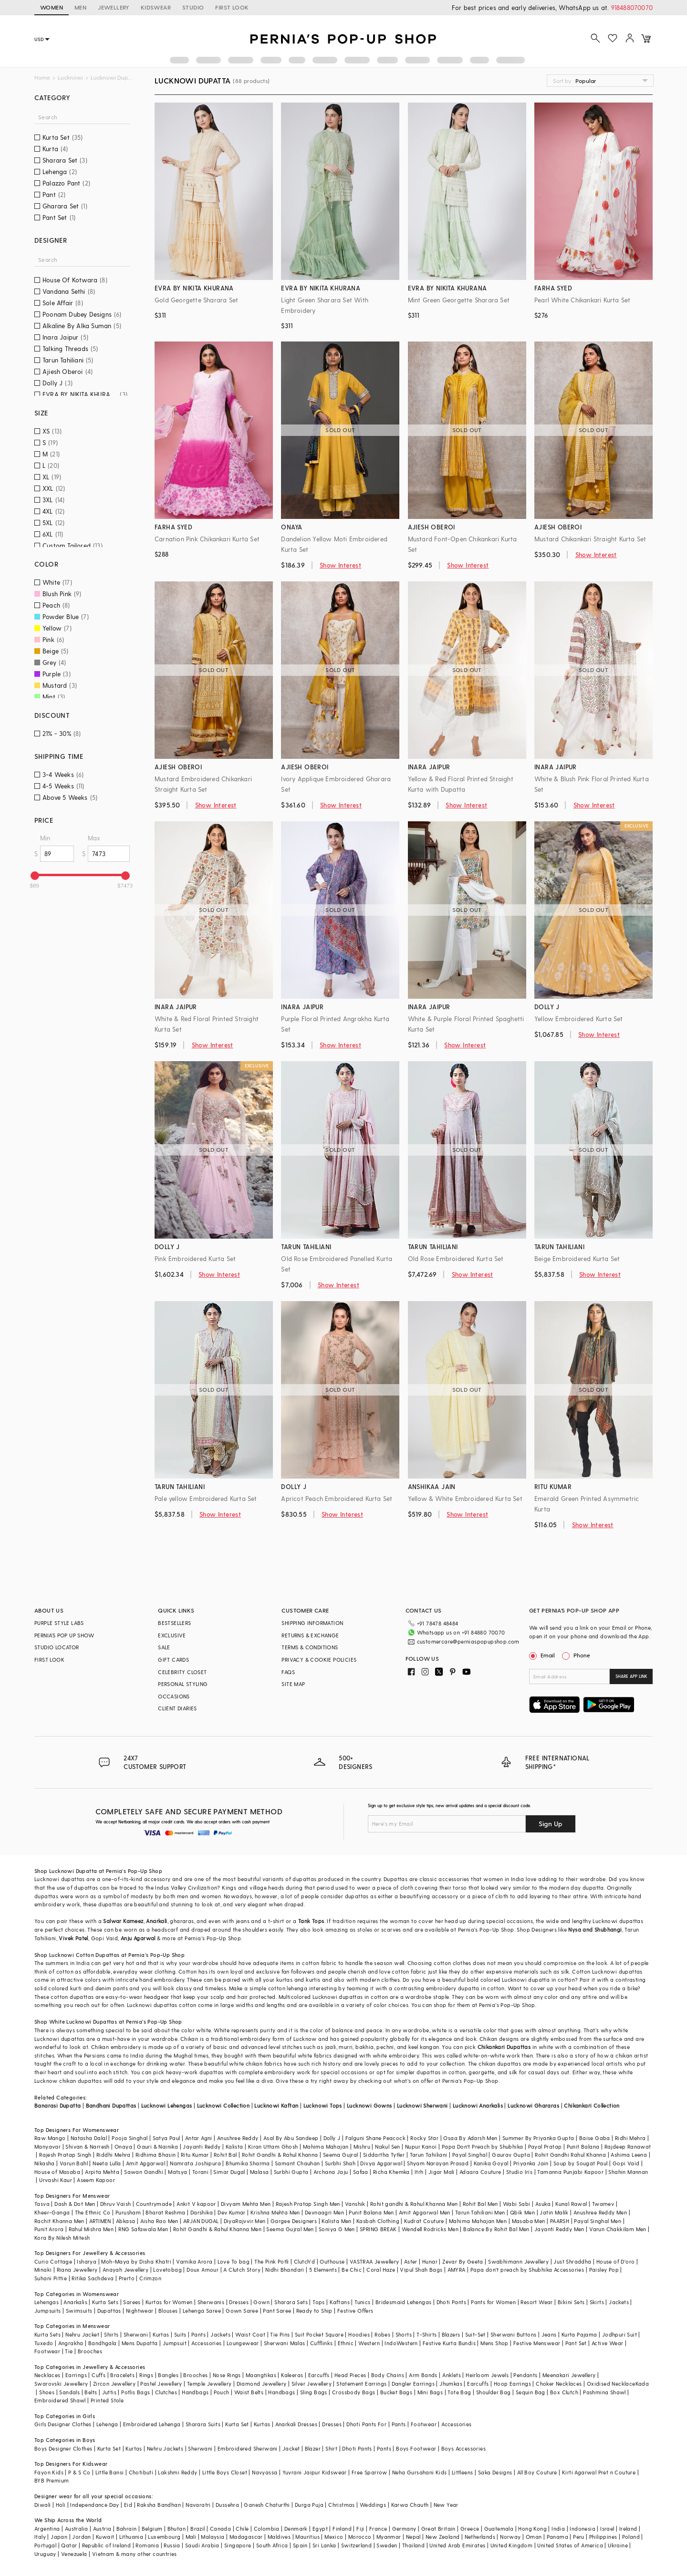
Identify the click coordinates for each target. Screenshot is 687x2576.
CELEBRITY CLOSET (182, 1672)
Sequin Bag (530, 2392)
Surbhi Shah (340, 2163)
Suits (180, 2334)
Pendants (525, 2375)
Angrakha (70, 2343)
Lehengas (46, 2302)
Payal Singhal (469, 2155)
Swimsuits (79, 2310)
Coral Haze (380, 2269)
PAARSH (559, 2221)
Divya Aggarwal (381, 2163)
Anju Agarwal (138, 1938)
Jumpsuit (175, 2343)
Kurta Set (237, 2424)
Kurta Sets (105, 2302)
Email (543, 1655)
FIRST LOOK (232, 7)
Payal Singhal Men (597, 2221)
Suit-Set (475, 2334)
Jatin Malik (554, 2212)
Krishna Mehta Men (275, 2212)
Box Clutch (564, 2392)
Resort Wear (536, 2302)
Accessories (206, 2343)
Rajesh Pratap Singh (65, 2155)
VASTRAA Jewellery (374, 2261)
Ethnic (346, 2343)
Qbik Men (522, 2212)
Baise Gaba (594, 2138)
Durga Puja (309, 2505)
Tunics (362, 2302)
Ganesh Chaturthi (267, 2505)
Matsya (177, 2172)
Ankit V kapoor (196, 2204)
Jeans (549, 2334)
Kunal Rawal (571, 2204)
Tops (318, 2302)
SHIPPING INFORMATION (312, 1623)
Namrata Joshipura (195, 2163)
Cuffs (98, 2375)
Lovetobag (167, 2269)
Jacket (291, 2448)
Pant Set (576, 2343)
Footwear (47, 2351)
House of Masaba (57, 2172)
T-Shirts (426, 2334)
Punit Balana (583, 2146)
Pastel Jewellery (161, 2383)
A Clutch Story (241, 2269)
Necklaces (47, 2375)
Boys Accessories (463, 2448)
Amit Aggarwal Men (424, 2212)
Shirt (331, 2448)
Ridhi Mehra (630, 2138)
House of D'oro (615, 2261)
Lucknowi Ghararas (533, 2105)
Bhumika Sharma (248, 2163)
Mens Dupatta (140, 2343)
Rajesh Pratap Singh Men (308, 2204)
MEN (80, 7)
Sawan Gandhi (143, 2172)
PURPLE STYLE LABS (59, 1623)
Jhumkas (450, 2383)
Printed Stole (107, 2400)
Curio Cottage (53, 2261)
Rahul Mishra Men (91, 2229)
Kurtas (161, 2334)
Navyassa (264, 2472)
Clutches (166, 2392)
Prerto (127, 2278)
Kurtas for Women (169, 2302)
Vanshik (355, 2204)
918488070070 (632, 7)
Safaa (360, 2172)
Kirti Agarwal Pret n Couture (598, 2472)
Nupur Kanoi (421, 2146)
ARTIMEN (100, 2221)
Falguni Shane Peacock (375, 2138)
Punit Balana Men (371, 2212)
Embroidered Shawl (60, 2400)
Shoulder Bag (493, 2392)
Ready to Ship (314, 2310)
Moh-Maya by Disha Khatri (136, 2261)
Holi (61, 2505)
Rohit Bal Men (480, 2204)
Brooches (90, 2351)
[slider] (35, 875)
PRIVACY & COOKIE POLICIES (318, 1659)
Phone (581, 1655)
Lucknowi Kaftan (276, 2105)
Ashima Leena (629, 2155)
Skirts (597, 2302)
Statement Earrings (361, 2383)
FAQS (288, 1672)
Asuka (543, 2204)
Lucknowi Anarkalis (478, 2105)
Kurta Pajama (579, 2334)
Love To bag (234, 2261)
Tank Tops (311, 1921)
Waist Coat (250, 2334)
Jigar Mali (441, 2172)
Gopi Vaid (626, 2163)
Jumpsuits (47, 2310)
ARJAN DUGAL (201, 2221)
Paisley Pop (604, 2269)
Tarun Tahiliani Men (480, 2212)
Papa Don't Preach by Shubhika (482, 2146)
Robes (382, 2334)
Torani (200, 2172)
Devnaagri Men (324, 2212)
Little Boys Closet (224, 2472)
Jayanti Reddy (201, 2146)
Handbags (195, 2392)
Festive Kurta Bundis (449, 2343)
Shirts (111, 2334)
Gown (261, 2302)
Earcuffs (319, 2375)
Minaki (43, 2269)
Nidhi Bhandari (284, 2269)
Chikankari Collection (591, 2105)
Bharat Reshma (165, 2212)
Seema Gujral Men (289, 2229)
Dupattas (109, 2310)
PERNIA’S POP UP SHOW (64, 1635)
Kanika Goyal (491, 2163)
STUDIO (193, 7)
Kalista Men (336, 2221)
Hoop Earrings (512, 2383)
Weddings (373, 2505)
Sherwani (136, 2334)
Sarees (131, 2302)
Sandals (69, 2392)
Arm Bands (423, 2375)
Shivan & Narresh (87, 2146)
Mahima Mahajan (326, 2146)
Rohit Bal (225, 2155)
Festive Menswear (536, 2343)
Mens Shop (494, 2343)
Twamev (603, 2204)
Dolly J (332, 2138)
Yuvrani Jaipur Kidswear (314, 2472)
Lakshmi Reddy (177, 2472)
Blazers (451, 2334)
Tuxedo (43, 2343)
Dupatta (86, 1871)
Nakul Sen (387, 2146)
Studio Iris (519, 2172)
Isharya (86, 2261)
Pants (198, 2334)
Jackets (619, 2302)
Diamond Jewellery (262, 2383)
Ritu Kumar (195, 2155)
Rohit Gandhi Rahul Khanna (570, 2155)
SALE (164, 1647)
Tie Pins (280, 2334)
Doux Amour (203, 2269)
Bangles (168, 2375)
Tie (69, 2351)
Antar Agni (198, 2138)
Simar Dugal (229, 2172)
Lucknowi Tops (322, 2105)
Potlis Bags (135, 2392)
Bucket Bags (396, 2392)
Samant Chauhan (297, 2163)
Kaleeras (292, 2375)
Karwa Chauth (410, 2505)
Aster (410, 2261)
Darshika (201, 2212)
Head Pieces (350, 2375)
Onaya (123, 2146)
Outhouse (332, 2261)
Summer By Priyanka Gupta (538, 2138)
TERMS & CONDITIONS (309, 1647)
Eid (128, 2505)
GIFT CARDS (173, 1659)
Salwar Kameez (123, 1921)
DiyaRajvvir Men (245, 2221)
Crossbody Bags (353, 2392)
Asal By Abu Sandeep (291, 2138)
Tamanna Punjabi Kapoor (570, 2172)
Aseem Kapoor (96, 2180)
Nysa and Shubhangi (595, 1929)
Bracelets (122, 2375)
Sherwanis (211, 2302)
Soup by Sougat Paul (580, 2163)
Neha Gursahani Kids (419, 2472)
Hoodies (359, 2334)
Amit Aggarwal (145, 2163)
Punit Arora (48, 2229)
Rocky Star (424, 2138)
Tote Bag (459, 2392)
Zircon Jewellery (114, 2383)
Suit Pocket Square (319, 2334)
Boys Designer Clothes (63, 2448)
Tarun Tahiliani (429, 2155)
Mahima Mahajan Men (478, 2221)
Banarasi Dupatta (57, 2105)
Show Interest (340, 565)
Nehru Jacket (82, 2334)
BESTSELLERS (174, 1623)
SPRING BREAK (378, 2229)
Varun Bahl (74, 2163)
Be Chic (352, 2269)
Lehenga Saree (202, 2310)
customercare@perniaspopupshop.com (468, 1641)
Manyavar (47, 2146)
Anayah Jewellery (125, 2269)
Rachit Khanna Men (59, 2221)
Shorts (404, 2334)
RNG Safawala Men (143, 2229)
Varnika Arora (194, 2261)
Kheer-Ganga (52, 2212)
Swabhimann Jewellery (518, 2261)
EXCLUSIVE (172, 1635)
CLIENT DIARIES (177, 1708)
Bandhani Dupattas (111, 2105)
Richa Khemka (391, 2172)
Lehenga (107, 2424)
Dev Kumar (232, 2212)
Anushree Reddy (238, 2138)
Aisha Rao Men (159, 2221)
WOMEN (51, 7)
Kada (642, 2383)
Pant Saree (277, 2310)
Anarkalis (75, 2302)
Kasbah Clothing (377, 2221)
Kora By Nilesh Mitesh (62, 2238)
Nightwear (140, 2310)
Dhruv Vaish (115, 2204)
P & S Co (79, 2472)
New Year (446, 2505)
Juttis (109, 2392)
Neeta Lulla (107, 2163)
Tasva (42, 2204)
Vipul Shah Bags (421, 2269)
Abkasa (125, 2221)
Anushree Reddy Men (600, 2212)
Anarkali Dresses (296, 2424)
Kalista (234, 2146)
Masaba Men (528, 2221)
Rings (146, 2375)
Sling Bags (313, 2392)
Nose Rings (227, 2375)
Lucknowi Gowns (369, 2105)
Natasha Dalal (89, 2138)
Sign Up (550, 1824)
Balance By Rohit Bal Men (496, 2229)
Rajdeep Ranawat (627, 2146)
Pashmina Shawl (604, 2392)
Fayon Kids (48, 2472)
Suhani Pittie (50, 2278)
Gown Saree (242, 2310)
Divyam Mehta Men (246, 2204)
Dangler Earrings (413, 2383)
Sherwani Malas (284, 2343)
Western (369, 2343)
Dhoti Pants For (366, 2424)
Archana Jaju (330, 2172)
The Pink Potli (271, 2261)
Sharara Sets (291, 2302)
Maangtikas (261, 2375)
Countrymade (154, 2204)
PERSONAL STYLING (183, 1684)
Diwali (42, 2505)
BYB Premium (51, 2480)
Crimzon (150, 2278)
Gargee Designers (294, 2221)
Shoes (46, 2392)
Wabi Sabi (517, 2204)
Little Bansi (109, 2472)
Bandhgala (102, 2343)
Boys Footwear (416, 2448)
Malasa (259, 2172)
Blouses (168, 2310)
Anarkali (156, 1921)
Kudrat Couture (424, 2221)
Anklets (451, 2375)
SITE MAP (293, 1684)
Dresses (239, 2302)
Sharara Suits (203, 2424)
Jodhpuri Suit (619, 2334)
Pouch (221, 2392)
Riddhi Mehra (113, 2155)
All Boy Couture (537, 2472)
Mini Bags (430, 2392)
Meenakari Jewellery (569, 2375)
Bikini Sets (571, 2302)
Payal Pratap (545, 2146)
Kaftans (340, 2302)
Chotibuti (141, 2472)
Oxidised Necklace (611, 2383)
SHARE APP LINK (631, 1676)
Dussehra (227, 2505)
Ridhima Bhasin (155, 2155)
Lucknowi (70, 77)
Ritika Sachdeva (93, 2278)
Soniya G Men (337, 2229)
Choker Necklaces (559, 2383)
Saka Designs (495, 2472)
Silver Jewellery (311, 2383)
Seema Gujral (340, 2155)
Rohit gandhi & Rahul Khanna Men (414, 2204)
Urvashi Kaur (55, 2180)
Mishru (362, 2146)
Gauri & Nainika (157, 2146)
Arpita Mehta (102, 2172)
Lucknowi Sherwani (422, 2105)
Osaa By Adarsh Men (470, 2138)
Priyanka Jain (531, 2163)
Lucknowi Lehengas (166, 2105)
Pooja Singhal (129, 2138)
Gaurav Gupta (511, 2155)
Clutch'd (304, 2261)
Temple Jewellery (209, 2383)
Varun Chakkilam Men (617, 2229)
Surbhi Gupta (291, 2172)
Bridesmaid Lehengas (403, 2302)
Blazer (313, 2448)
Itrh (419, 2172)
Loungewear (243, 2343)
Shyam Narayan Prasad (437, 2163)
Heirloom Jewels (487, 2375)
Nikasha (44, 2163)
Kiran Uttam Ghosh (273, 2146)
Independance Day (94, 2505)
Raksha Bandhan (159, 2505)
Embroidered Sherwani (248, 2448)
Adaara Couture (480, 2172)
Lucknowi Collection (223, 2105)
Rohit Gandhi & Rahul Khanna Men (217, 2229)
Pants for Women (493, 2302)
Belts (90, 2392)
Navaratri (198, 2505)
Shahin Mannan (628, 2172)
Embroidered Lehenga (152, 2424)
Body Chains (387, 2375)
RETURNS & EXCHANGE (310, 1635)
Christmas (341, 2505)
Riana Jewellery (77, 2269)
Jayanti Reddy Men (559, 2229)
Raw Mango (50, 2138)
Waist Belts (248, 2392)
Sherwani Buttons (513, 2334)
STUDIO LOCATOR (56, 1647)
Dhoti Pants (451, 2302)
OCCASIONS (174, 1696)
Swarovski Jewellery (61, 2383)
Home (42, 77)
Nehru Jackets (165, 2448)
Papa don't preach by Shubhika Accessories (527, 2269)
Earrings (76, 2375)
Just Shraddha (572, 2261)
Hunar (429, 2261)
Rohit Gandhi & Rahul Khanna (280, 2155)
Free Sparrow (369, 2472)
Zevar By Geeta (462, 2261)
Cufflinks (321, 2343)
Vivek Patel (73, 1938)
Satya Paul (166, 2138)
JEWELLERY (113, 7)
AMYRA (457, 2269)
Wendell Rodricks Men (430, 2229)
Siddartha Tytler (384, 2155)
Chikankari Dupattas (504, 2047)
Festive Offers (355, 2310)
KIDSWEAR (156, 7)
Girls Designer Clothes (63, 2424)
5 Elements (323, 2269)
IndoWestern (401, 2343)
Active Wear (607, 2343)
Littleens (462, 2472)
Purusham (128, 2212)
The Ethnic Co (93, 2212)
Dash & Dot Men (74, 2204)
